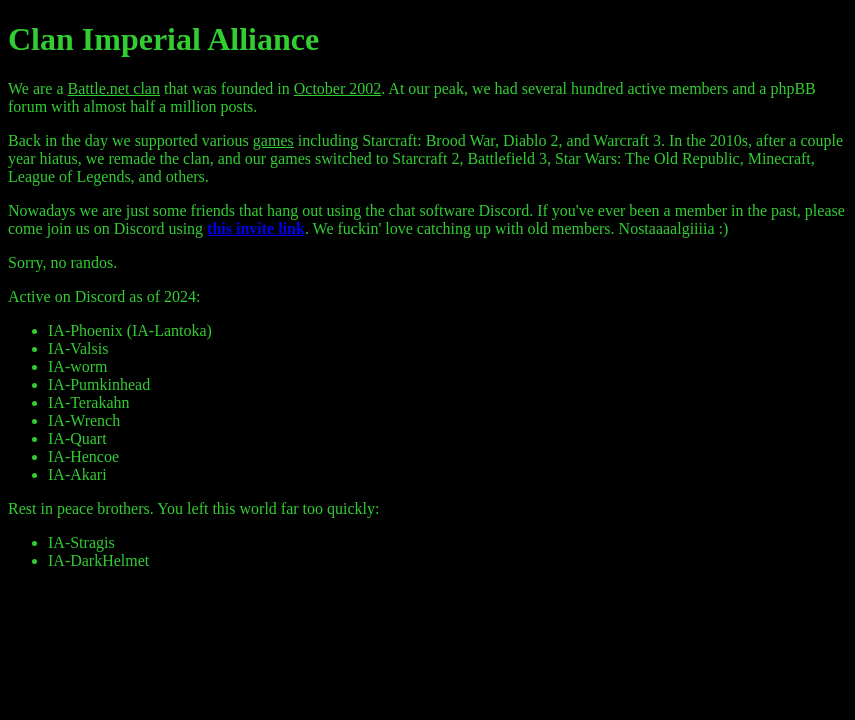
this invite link (256, 228)
